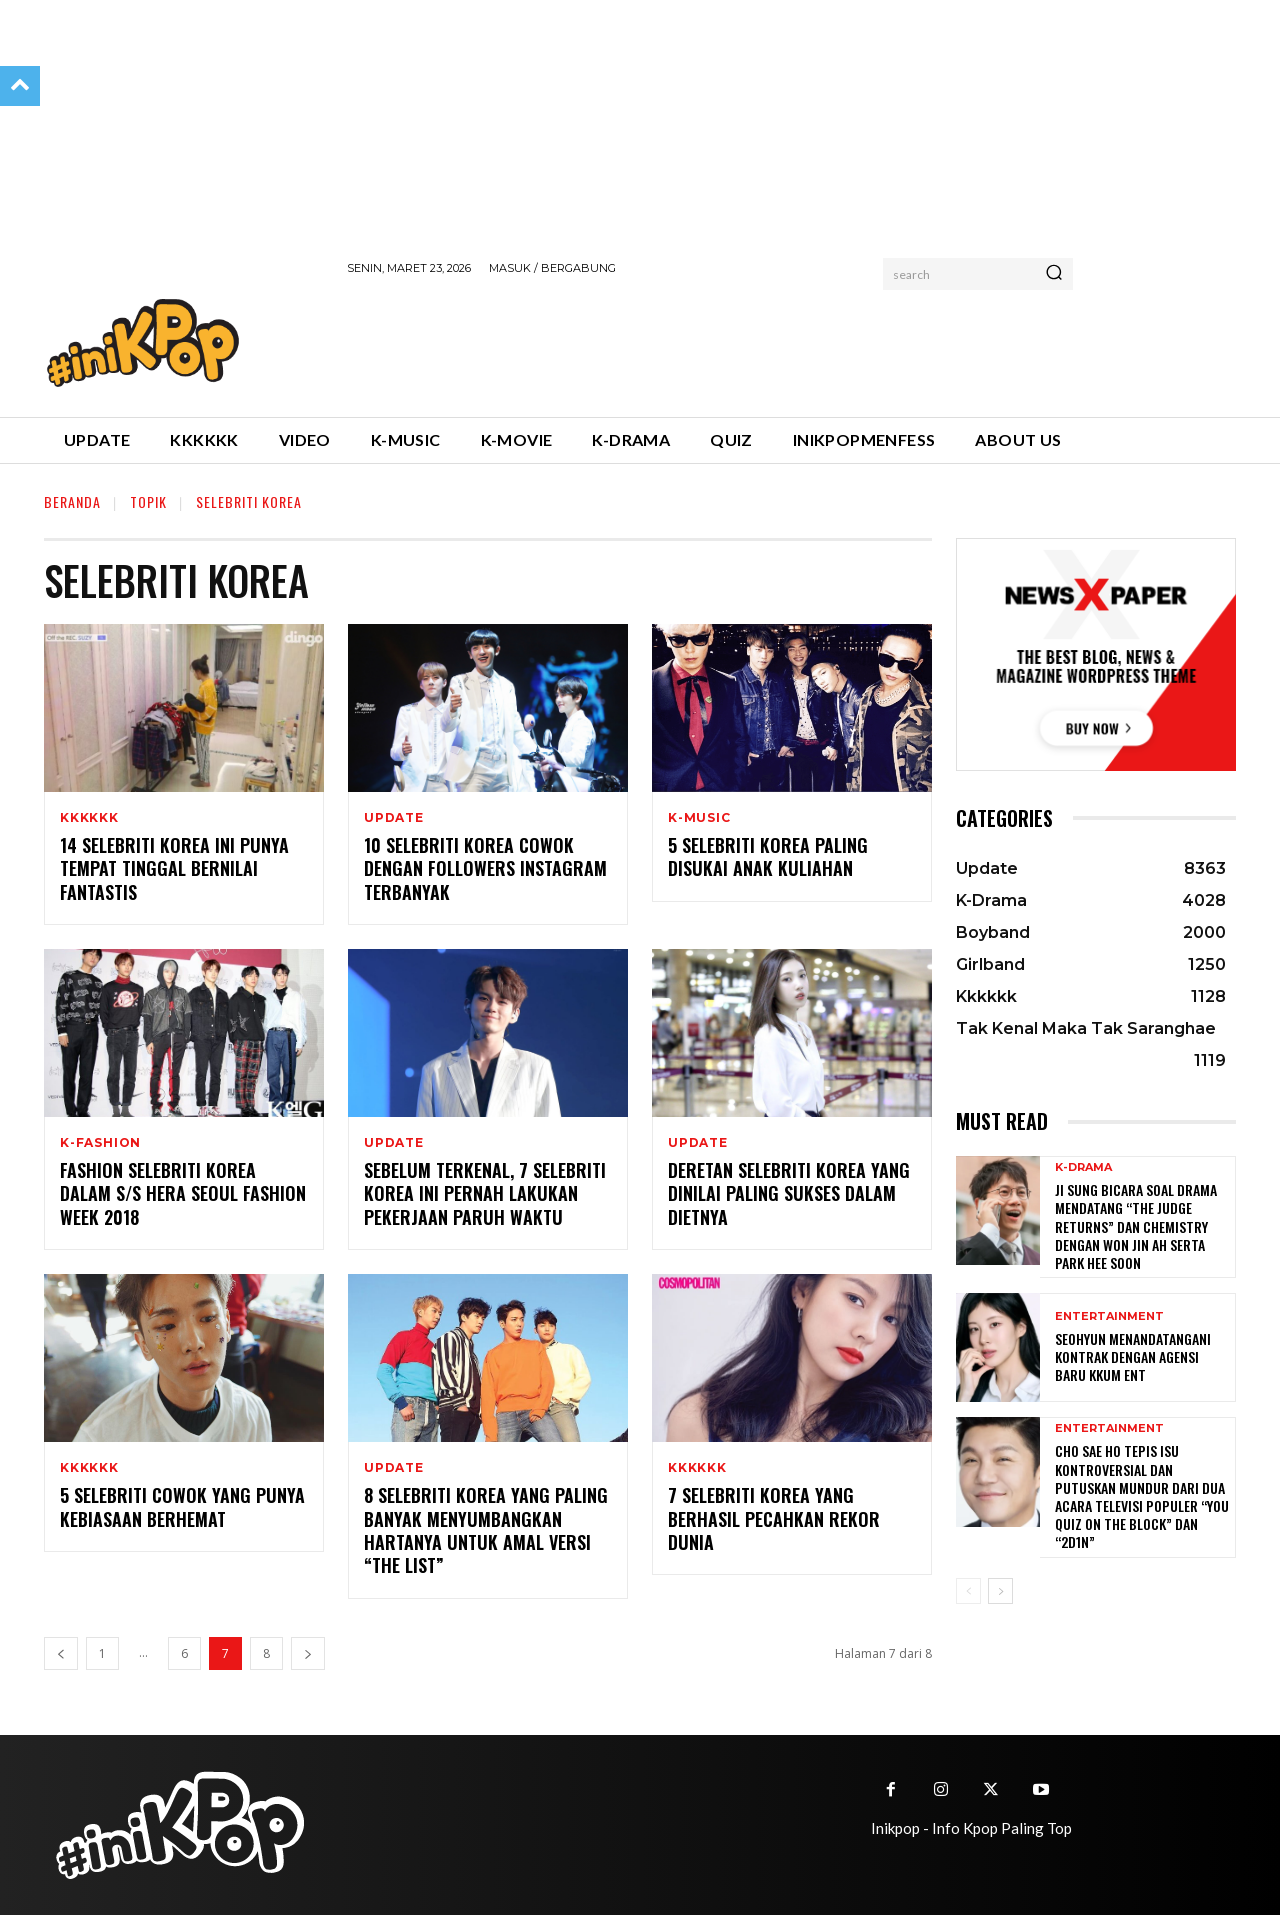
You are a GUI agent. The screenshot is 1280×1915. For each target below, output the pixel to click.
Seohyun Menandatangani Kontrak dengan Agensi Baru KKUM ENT (1133, 1356)
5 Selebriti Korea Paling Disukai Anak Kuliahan (768, 856)
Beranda (72, 501)
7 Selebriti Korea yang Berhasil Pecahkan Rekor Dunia (774, 1518)
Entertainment (1109, 1316)
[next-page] (308, 1653)
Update (394, 818)
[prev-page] (61, 1653)
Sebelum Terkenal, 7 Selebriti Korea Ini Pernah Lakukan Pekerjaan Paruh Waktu (485, 1193)
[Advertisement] (711, 343)
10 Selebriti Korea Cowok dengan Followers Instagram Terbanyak (485, 868)
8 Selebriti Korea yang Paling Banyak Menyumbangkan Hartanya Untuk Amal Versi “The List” (486, 1530)
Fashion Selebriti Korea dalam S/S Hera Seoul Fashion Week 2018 (183, 1193)
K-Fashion (100, 1143)
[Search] (1054, 274)
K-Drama (1083, 1167)
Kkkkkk (89, 818)
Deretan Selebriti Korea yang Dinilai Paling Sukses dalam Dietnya (789, 1193)
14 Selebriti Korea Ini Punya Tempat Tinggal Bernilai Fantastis (174, 868)
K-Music (699, 818)
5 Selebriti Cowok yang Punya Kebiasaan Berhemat (182, 1506)
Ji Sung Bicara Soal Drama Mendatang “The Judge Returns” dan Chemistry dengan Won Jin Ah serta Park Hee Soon (1136, 1226)
